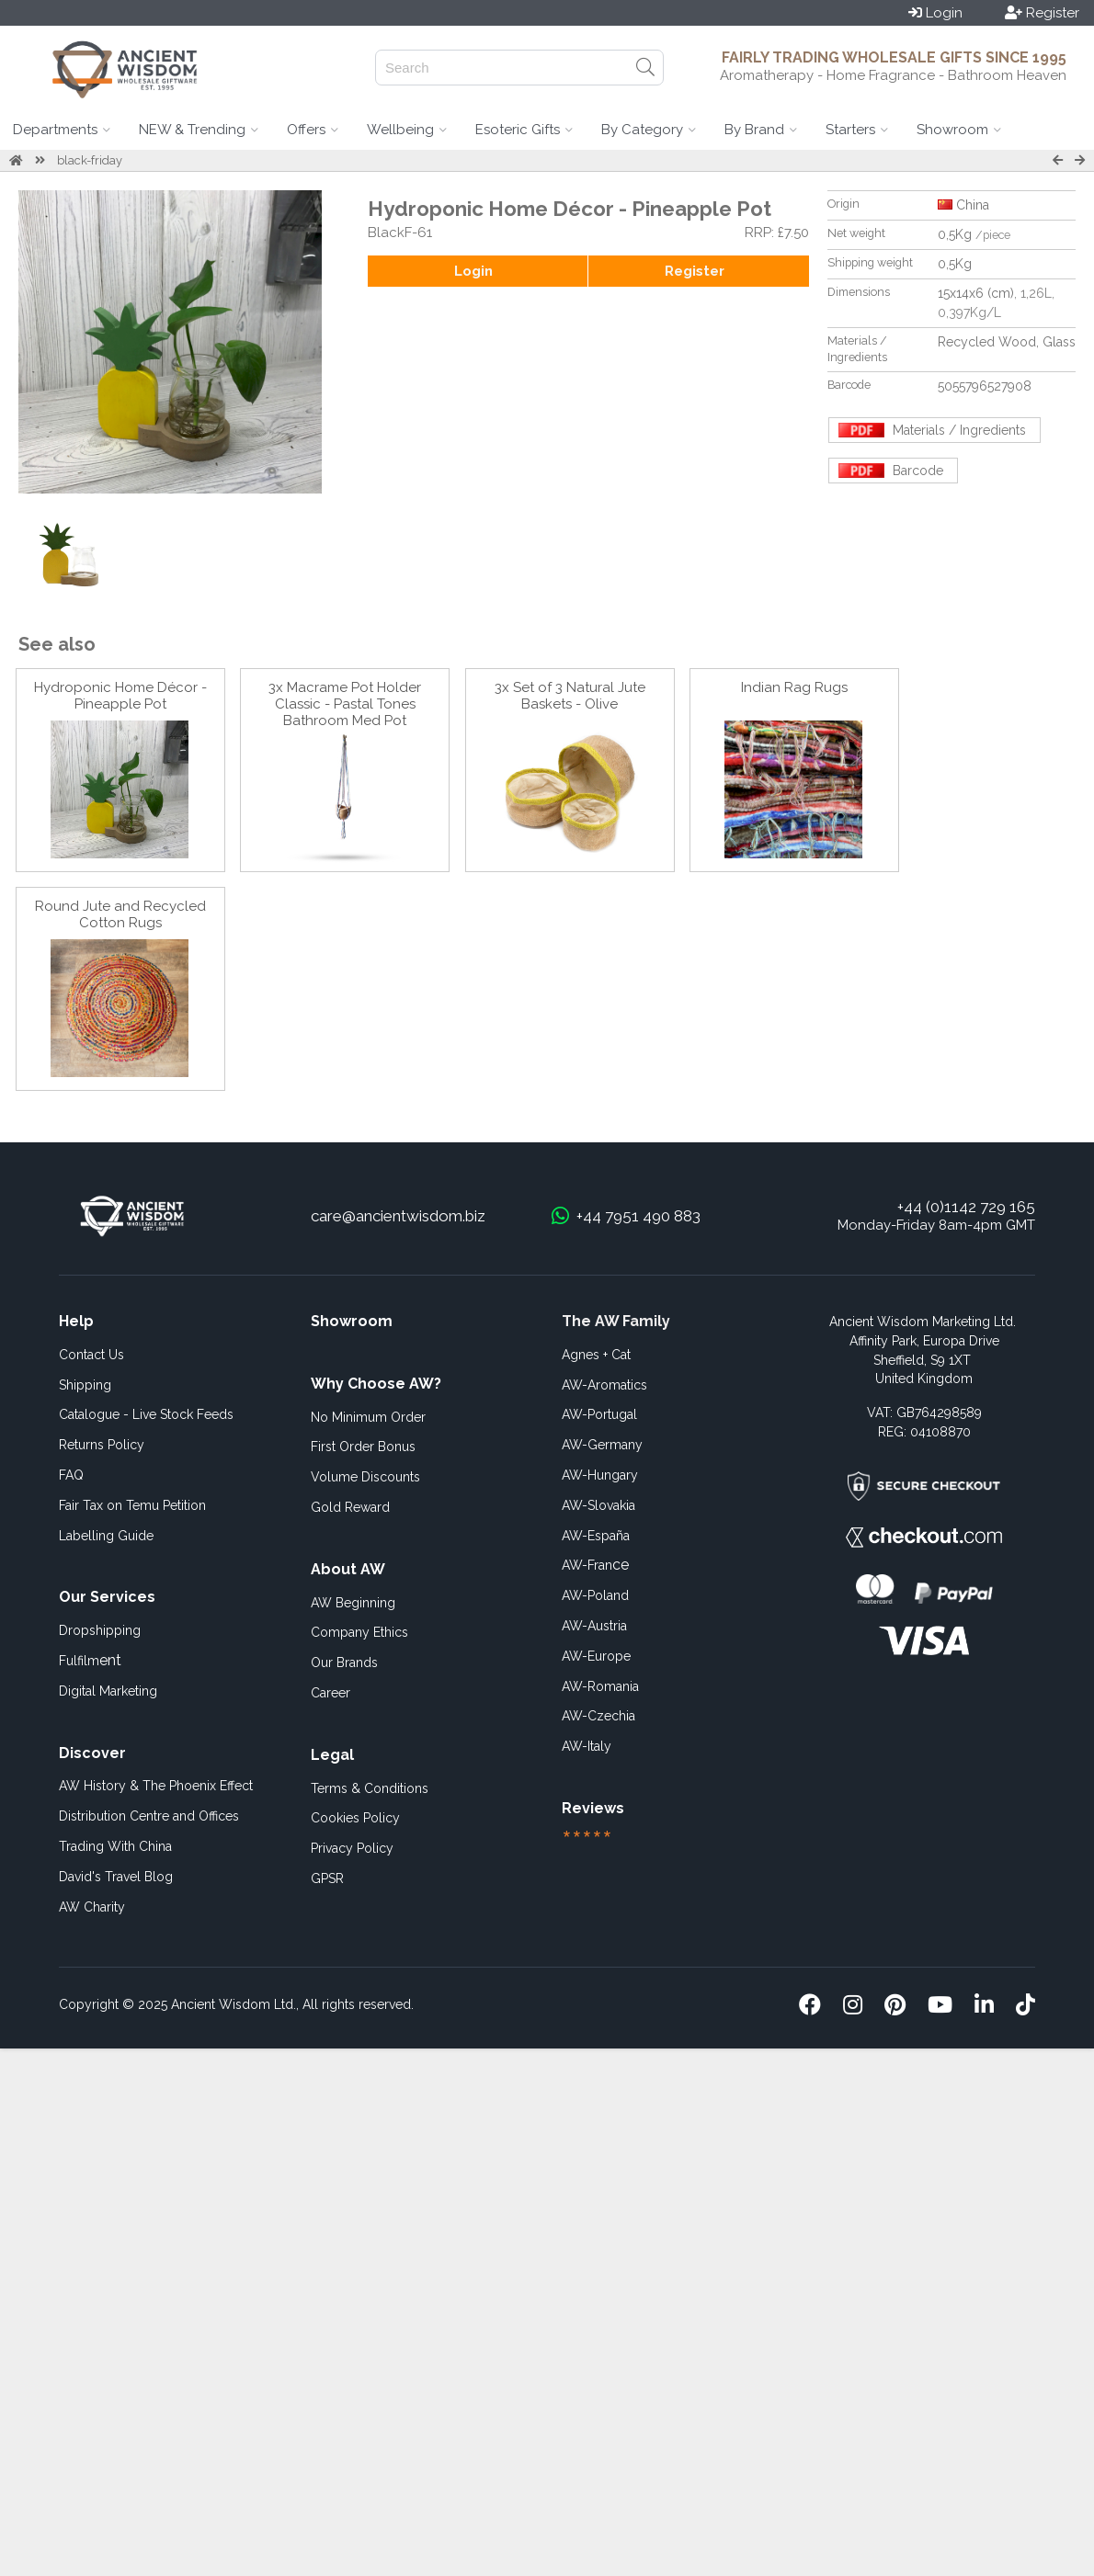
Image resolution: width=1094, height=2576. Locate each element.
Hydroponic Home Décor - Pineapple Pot (120, 695)
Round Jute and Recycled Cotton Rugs (120, 914)
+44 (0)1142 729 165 (966, 1206)
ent (90, 1660)
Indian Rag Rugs (794, 687)
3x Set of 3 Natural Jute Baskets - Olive (570, 695)
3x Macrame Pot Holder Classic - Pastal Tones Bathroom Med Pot (344, 704)
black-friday (89, 160)
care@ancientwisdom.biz (398, 1216)
